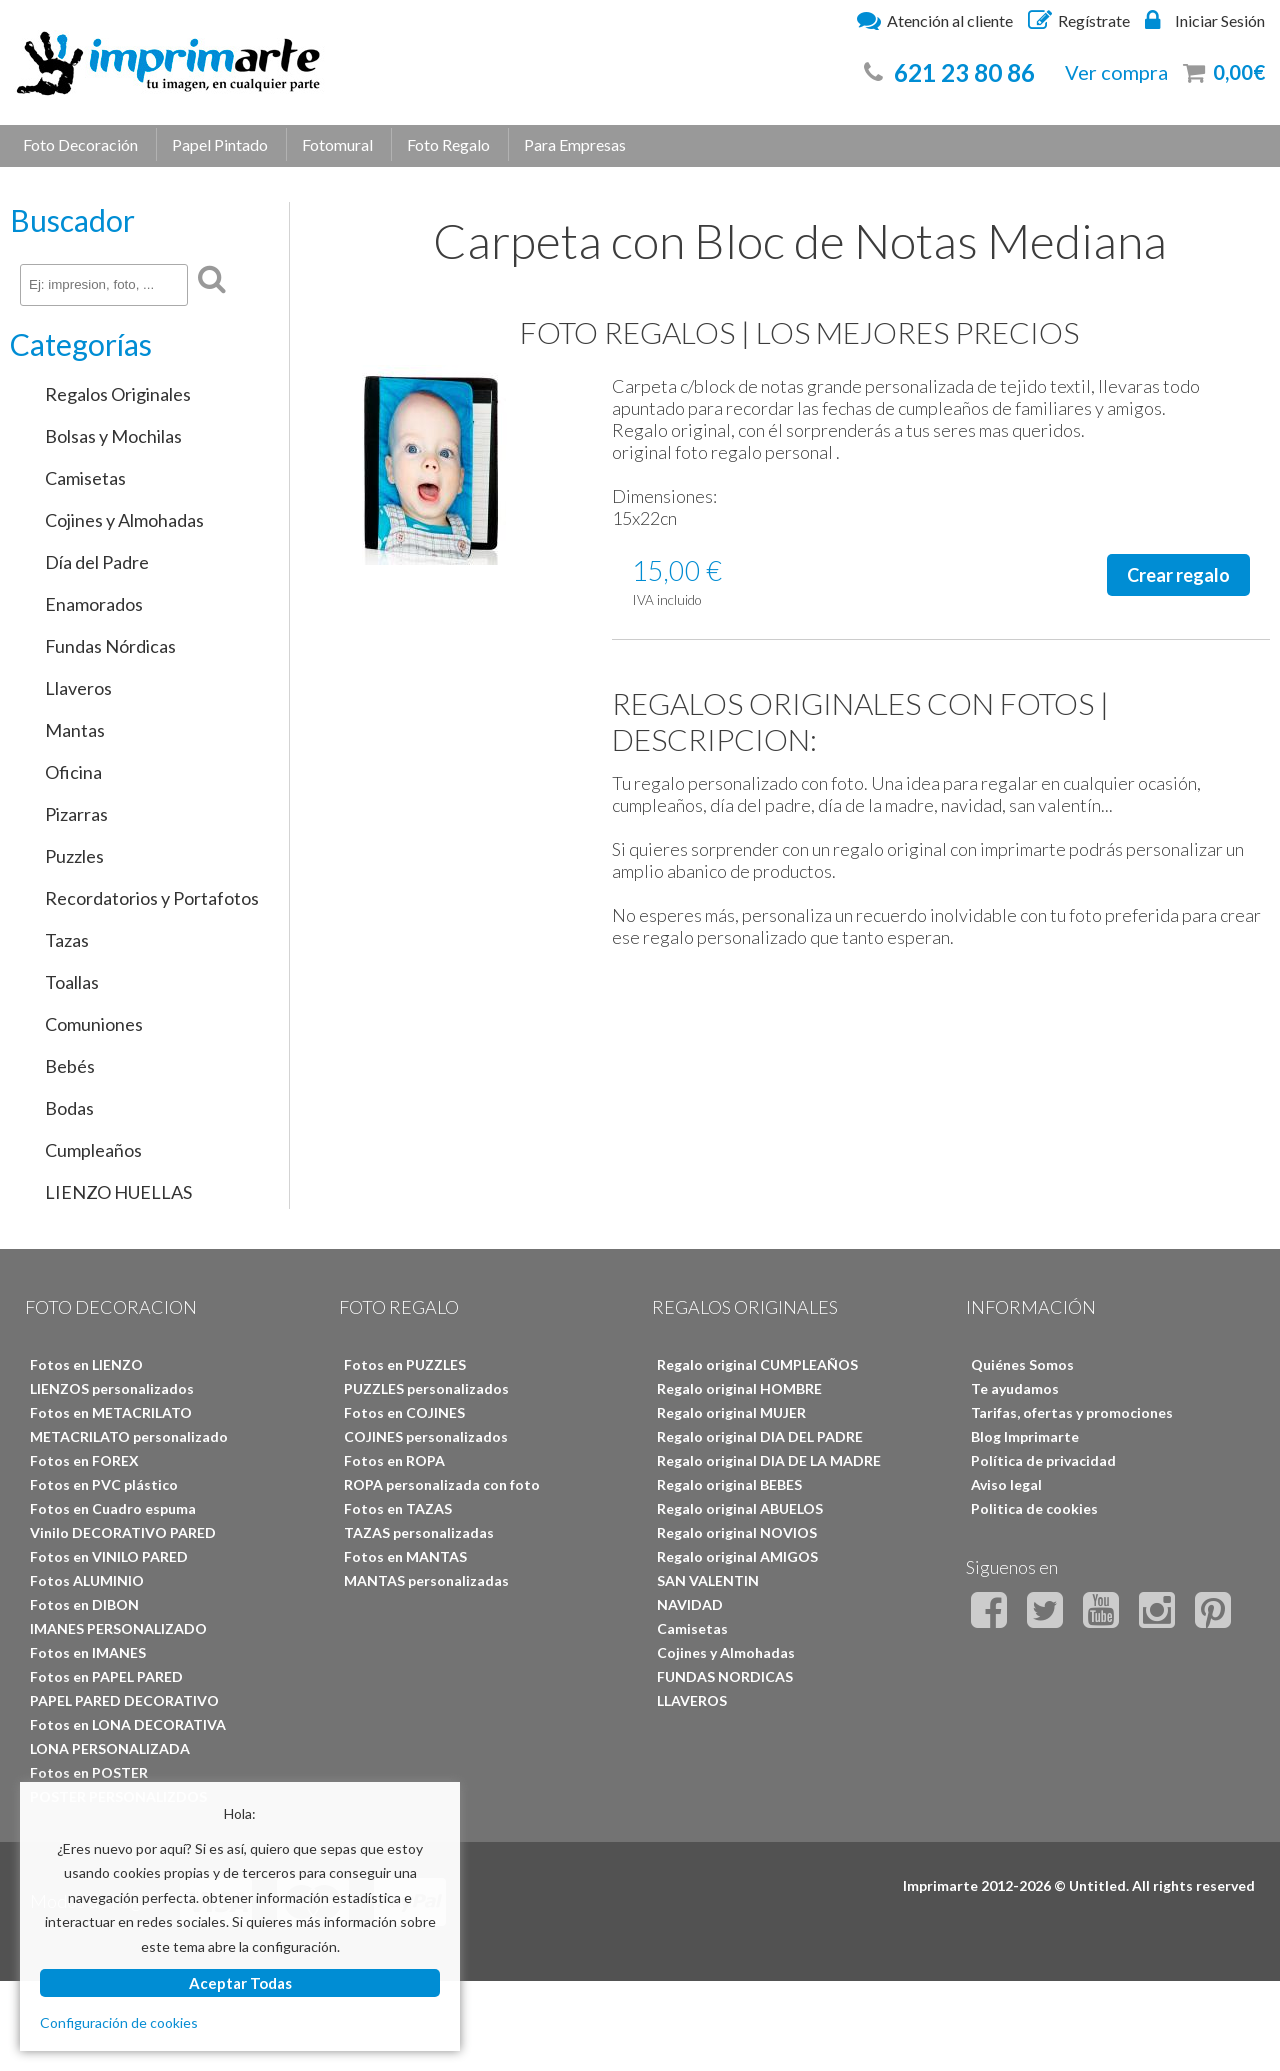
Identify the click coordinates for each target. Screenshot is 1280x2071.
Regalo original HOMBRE (739, 1388)
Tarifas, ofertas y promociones (1072, 1412)
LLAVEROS (692, 1700)
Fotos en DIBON (84, 1604)
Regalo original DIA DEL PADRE (760, 1436)
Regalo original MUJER (731, 1412)
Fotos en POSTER (89, 1772)
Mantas (75, 730)
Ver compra (1116, 72)
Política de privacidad (1043, 1460)
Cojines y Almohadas (124, 520)
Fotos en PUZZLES (405, 1364)
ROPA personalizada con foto (442, 1484)
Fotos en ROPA (394, 1460)
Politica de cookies (1034, 1508)
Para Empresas (575, 144)
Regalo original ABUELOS (740, 1508)
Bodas (69, 1108)
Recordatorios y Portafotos (152, 898)
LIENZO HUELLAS (118, 1192)
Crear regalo (1178, 575)
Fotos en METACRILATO (111, 1412)
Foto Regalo (448, 144)
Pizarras (76, 814)
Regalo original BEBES (729, 1484)
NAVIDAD (690, 1604)
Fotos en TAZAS (398, 1508)
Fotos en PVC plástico (104, 1484)
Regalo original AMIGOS (737, 1556)
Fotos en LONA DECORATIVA (128, 1724)
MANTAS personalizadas (426, 1580)
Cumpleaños (93, 1150)
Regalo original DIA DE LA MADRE (769, 1460)
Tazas (67, 940)
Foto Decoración (80, 144)
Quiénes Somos (1022, 1364)
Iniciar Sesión (1205, 20)
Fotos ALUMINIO (87, 1580)
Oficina (73, 772)
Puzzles (74, 856)
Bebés (70, 1066)
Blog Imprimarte (1025, 1436)
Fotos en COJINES (404, 1412)
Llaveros (78, 688)
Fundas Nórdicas (110, 646)
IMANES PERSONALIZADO (118, 1628)
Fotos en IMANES (88, 1652)
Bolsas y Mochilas (113, 436)
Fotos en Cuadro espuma (113, 1508)
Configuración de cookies (119, 2022)
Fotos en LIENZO (86, 1364)
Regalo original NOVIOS (737, 1532)
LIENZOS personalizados (112, 1388)
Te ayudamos (1015, 1388)
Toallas (72, 982)
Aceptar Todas (240, 1983)
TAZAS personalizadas (419, 1532)
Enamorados (94, 604)
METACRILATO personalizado (129, 1436)
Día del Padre (97, 562)
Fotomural (337, 144)
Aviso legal (1006, 1484)
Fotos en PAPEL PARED (106, 1676)
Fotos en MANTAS (405, 1556)
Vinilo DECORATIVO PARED (123, 1532)
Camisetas (85, 478)
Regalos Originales (118, 394)
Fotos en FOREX (84, 1460)
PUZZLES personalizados (426, 1388)
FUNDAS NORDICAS (725, 1676)
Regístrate (1079, 20)
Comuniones (94, 1024)
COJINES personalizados (426, 1436)
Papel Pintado (220, 144)
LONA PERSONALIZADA (110, 1748)
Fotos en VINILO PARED (109, 1556)
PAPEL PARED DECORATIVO (124, 1700)
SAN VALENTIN (708, 1580)
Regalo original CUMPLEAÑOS (757, 1364)
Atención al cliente (935, 20)
